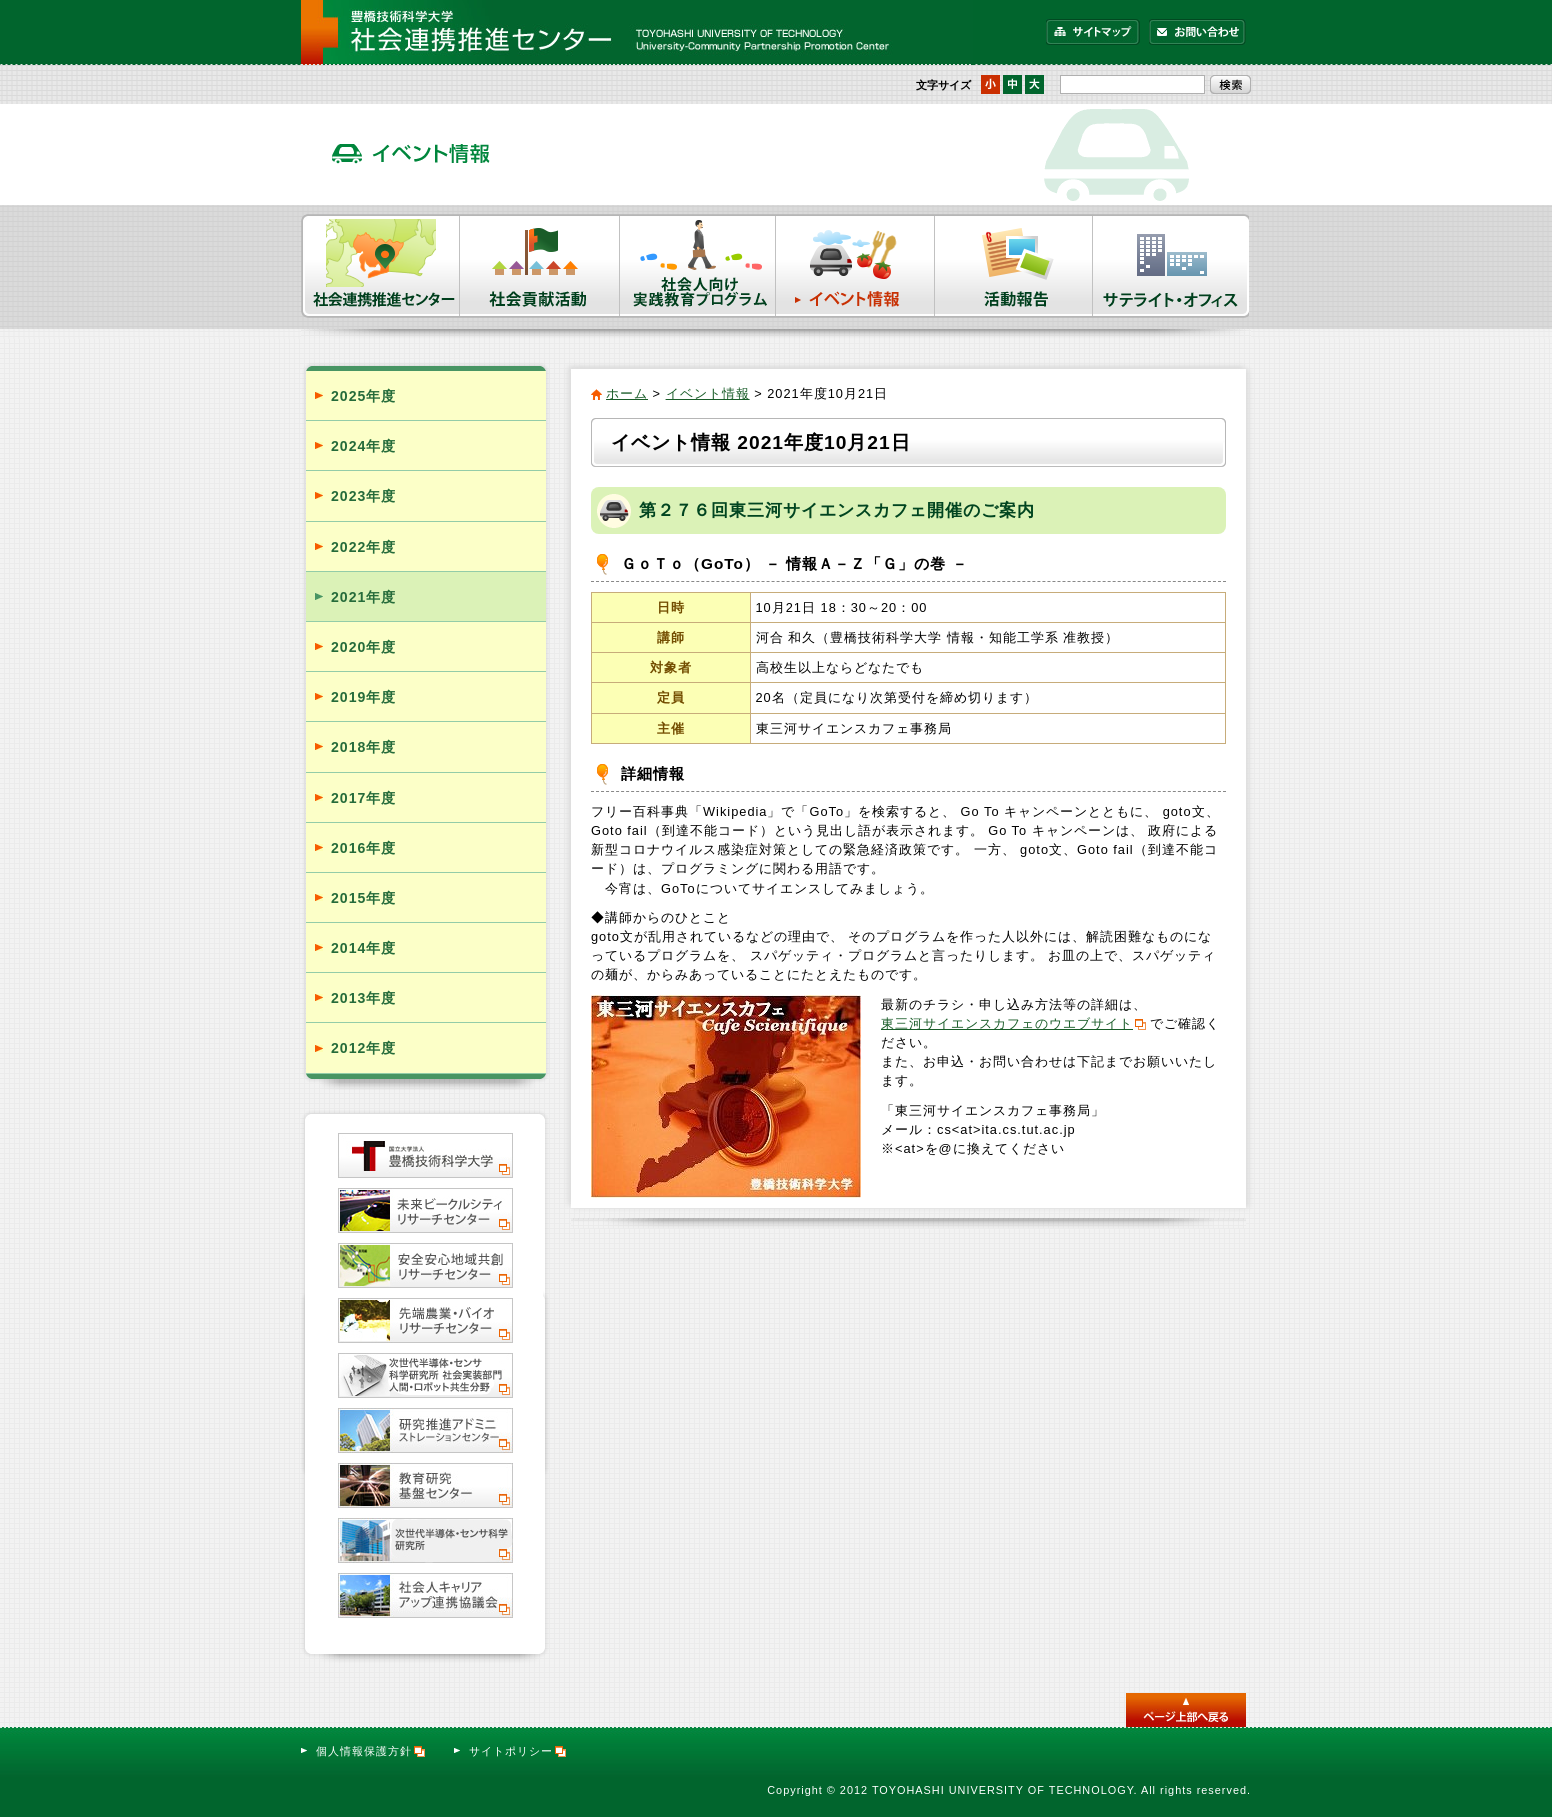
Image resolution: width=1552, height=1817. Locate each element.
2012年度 (363, 1048)
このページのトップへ (1186, 1710)
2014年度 (363, 948)
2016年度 (363, 848)
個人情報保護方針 (371, 1751)
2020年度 (363, 647)
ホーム (627, 393)
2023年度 (363, 496)
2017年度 (363, 798)
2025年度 (363, 396)
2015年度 (363, 898)
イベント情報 (855, 266)
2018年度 (363, 747)
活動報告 (1014, 266)
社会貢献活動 (540, 266)
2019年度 (363, 697)
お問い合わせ (1197, 32)
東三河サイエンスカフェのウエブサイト (1007, 1023)
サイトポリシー (518, 1751)
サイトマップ (1093, 32)
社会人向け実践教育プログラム (698, 266)
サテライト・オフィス (1172, 266)
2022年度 (363, 547)
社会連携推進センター (380, 266)
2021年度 (363, 597)
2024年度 (363, 446)
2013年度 (363, 998)
